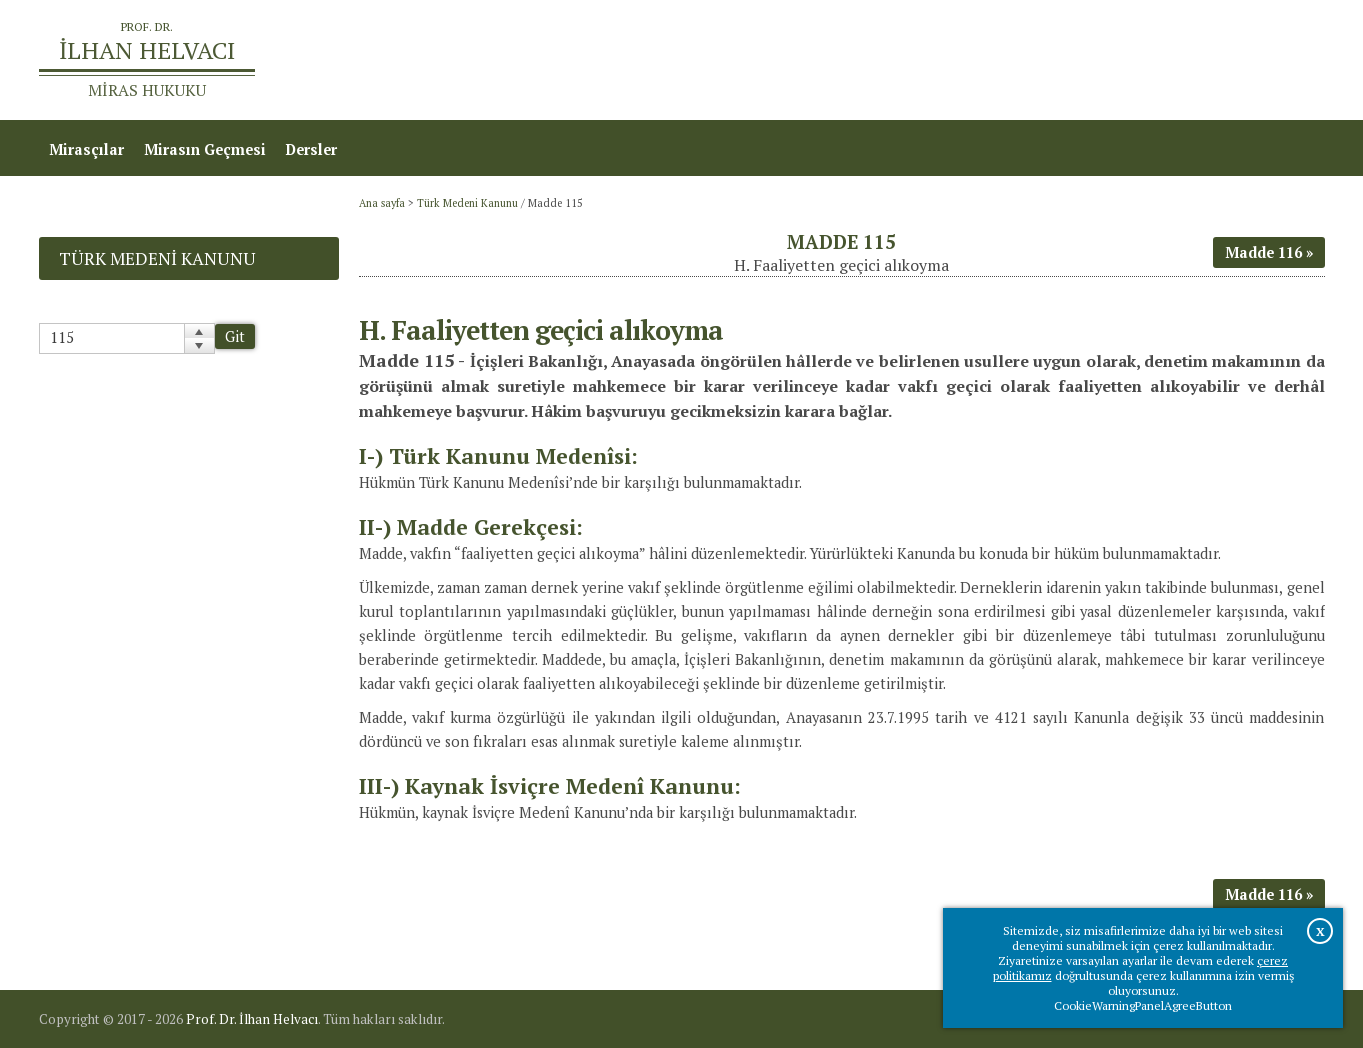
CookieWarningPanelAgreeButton (1143, 1005)
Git (235, 336)
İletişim (1287, 60)
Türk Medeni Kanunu (467, 203)
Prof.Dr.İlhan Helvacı (1166, 60)
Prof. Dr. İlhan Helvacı (252, 1019)
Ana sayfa (1036, 60)
